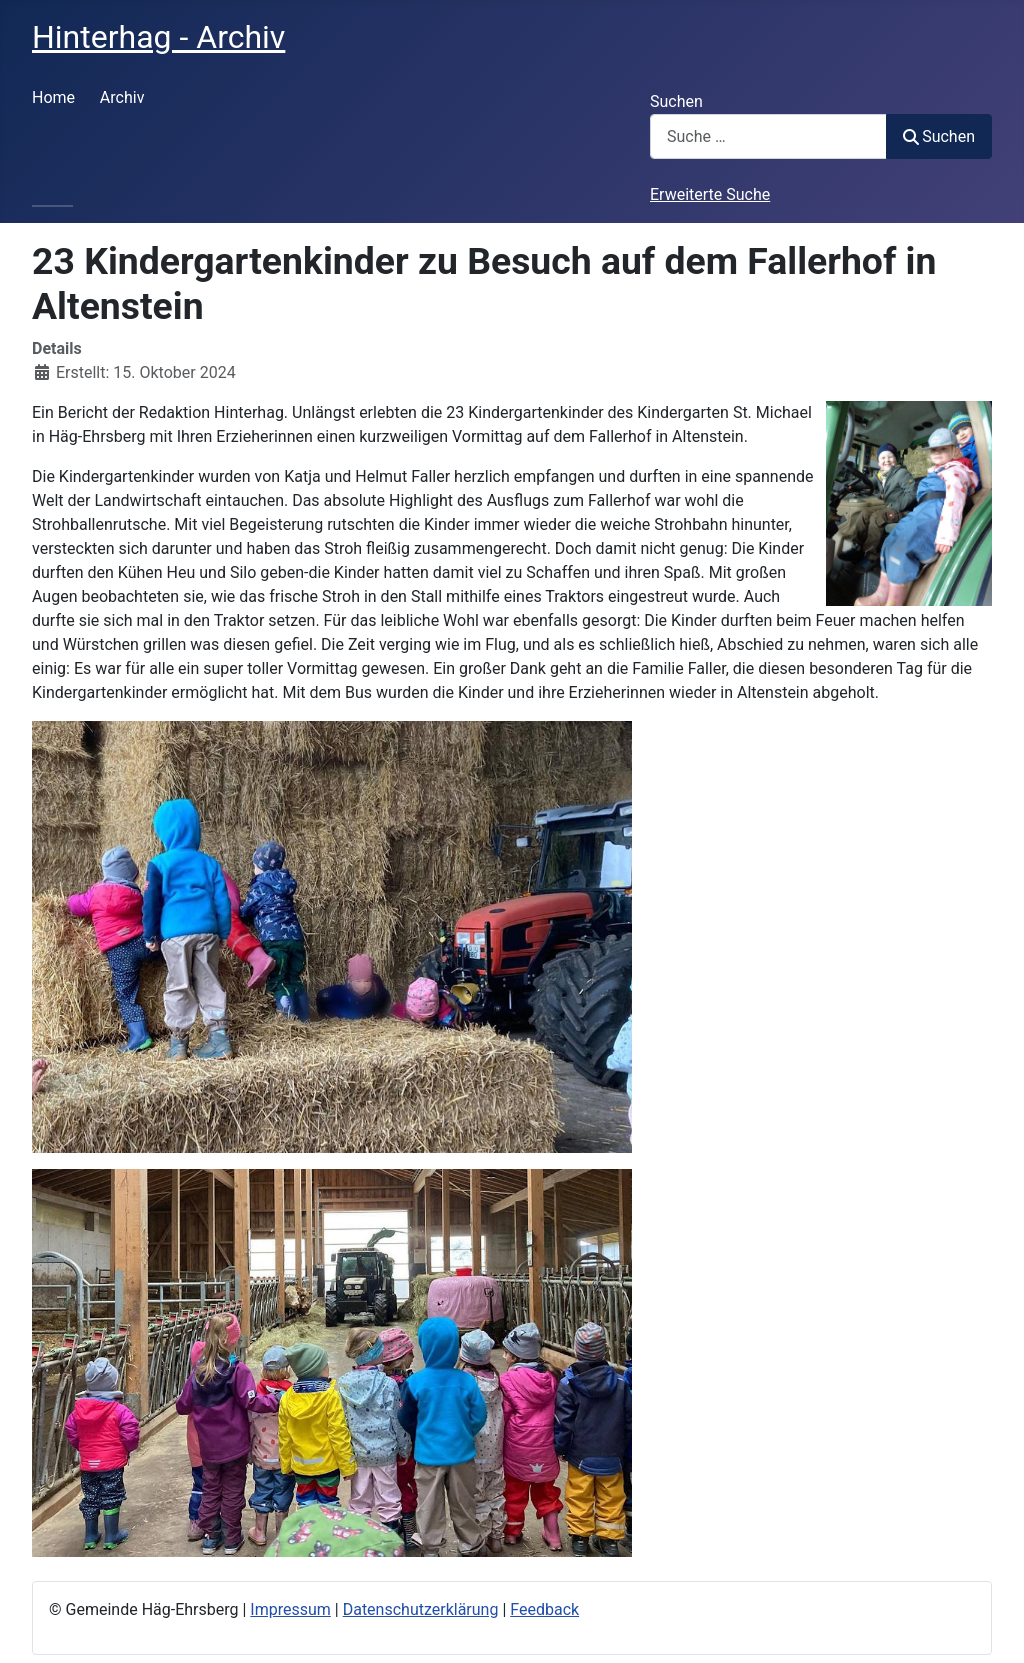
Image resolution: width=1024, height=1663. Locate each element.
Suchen (676, 101)
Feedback (544, 1609)
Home (53, 97)
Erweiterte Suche (710, 194)
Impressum (290, 1609)
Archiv (122, 97)
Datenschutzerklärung (421, 1609)
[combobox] (768, 136)
